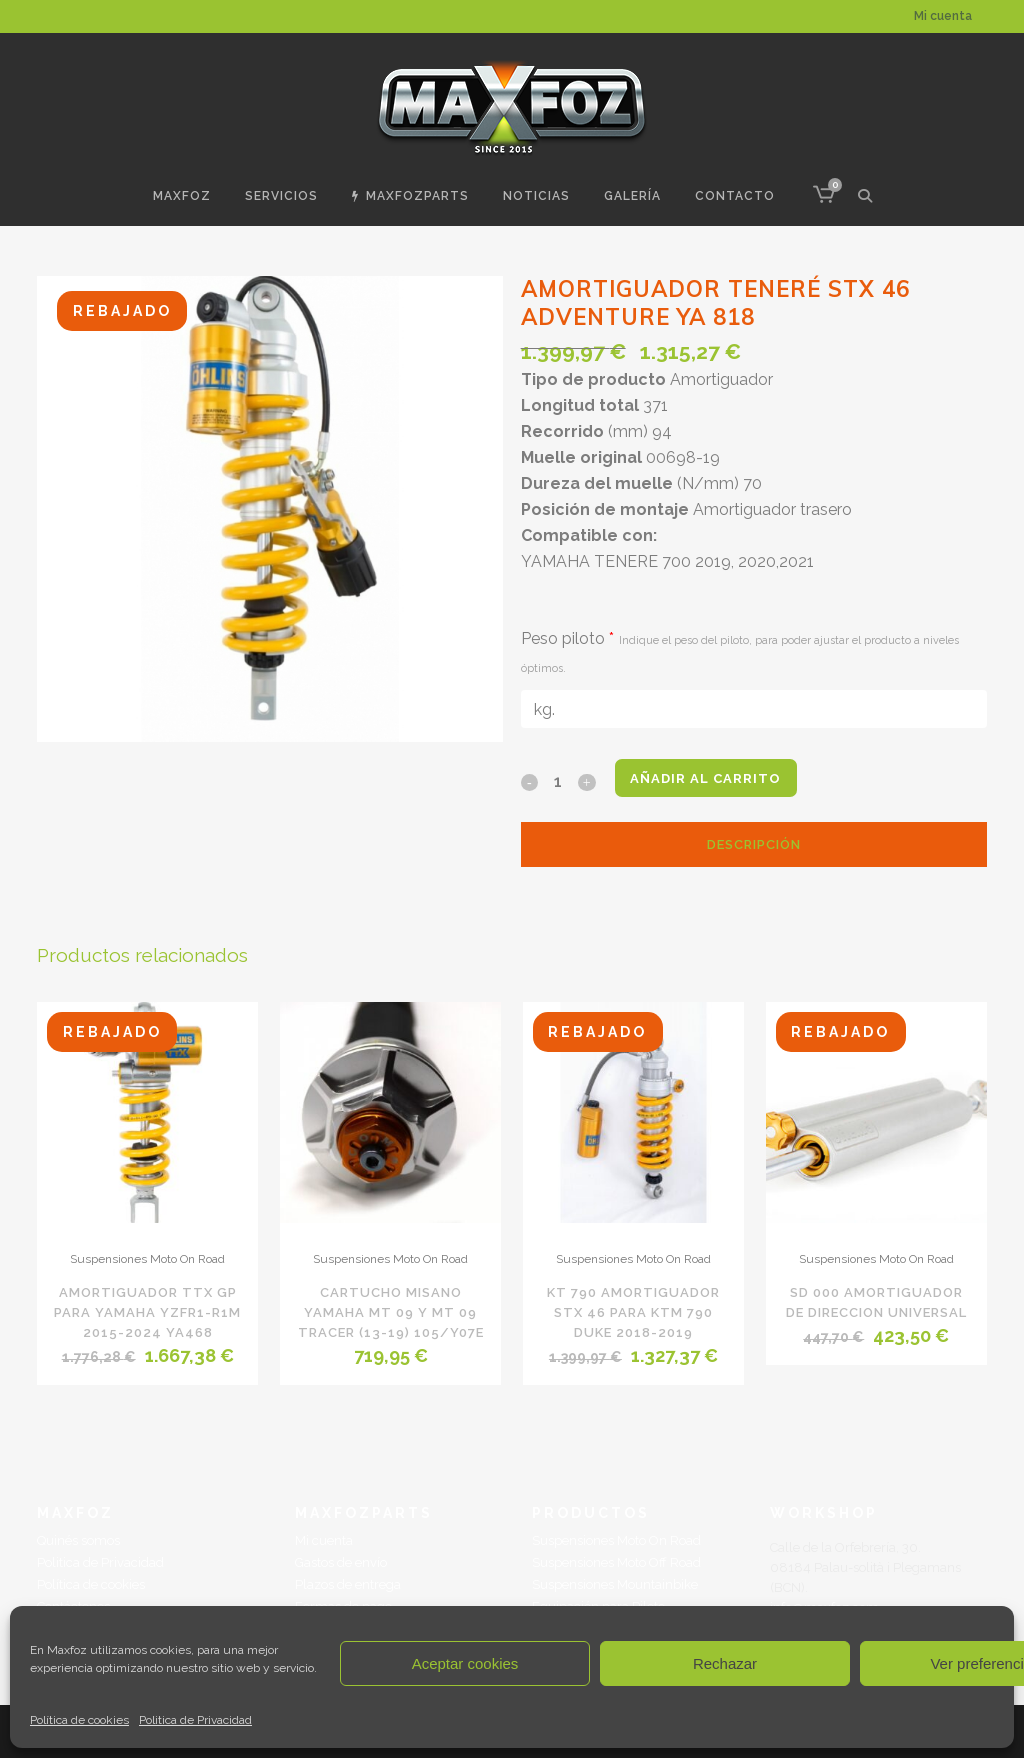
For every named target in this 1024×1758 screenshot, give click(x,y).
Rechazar (725, 1663)
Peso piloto (740, 652)
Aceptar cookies (465, 1663)
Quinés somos (78, 1540)
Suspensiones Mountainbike (615, 1584)
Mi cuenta (943, 16)
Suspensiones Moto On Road (147, 1259)
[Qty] (558, 781)
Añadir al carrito (712, 778)
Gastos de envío (341, 1562)
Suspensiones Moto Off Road (616, 1562)
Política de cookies (79, 1720)
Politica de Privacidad (195, 1720)
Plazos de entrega (348, 1584)
